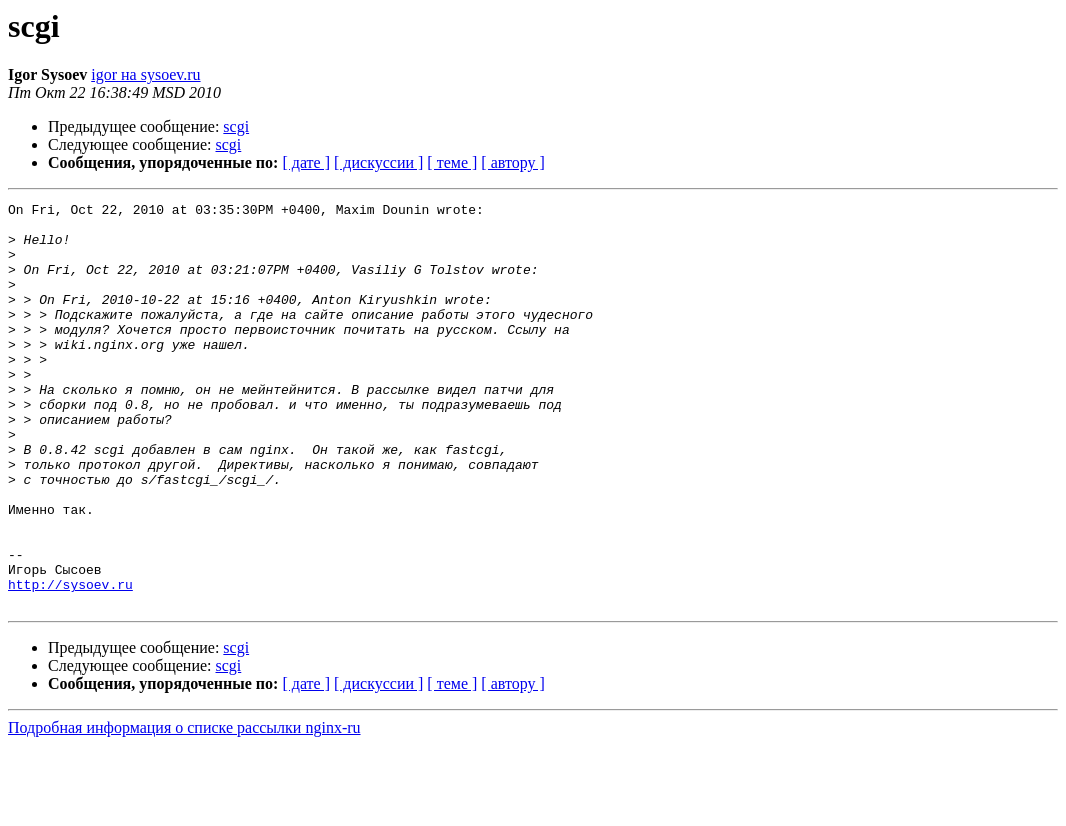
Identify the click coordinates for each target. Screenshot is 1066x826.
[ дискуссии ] (378, 162)
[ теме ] (452, 162)
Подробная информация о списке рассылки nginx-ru (184, 808)
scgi (236, 126)
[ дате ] (306, 162)
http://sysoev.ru (70, 662)
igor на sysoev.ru (145, 74)
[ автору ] (512, 162)
